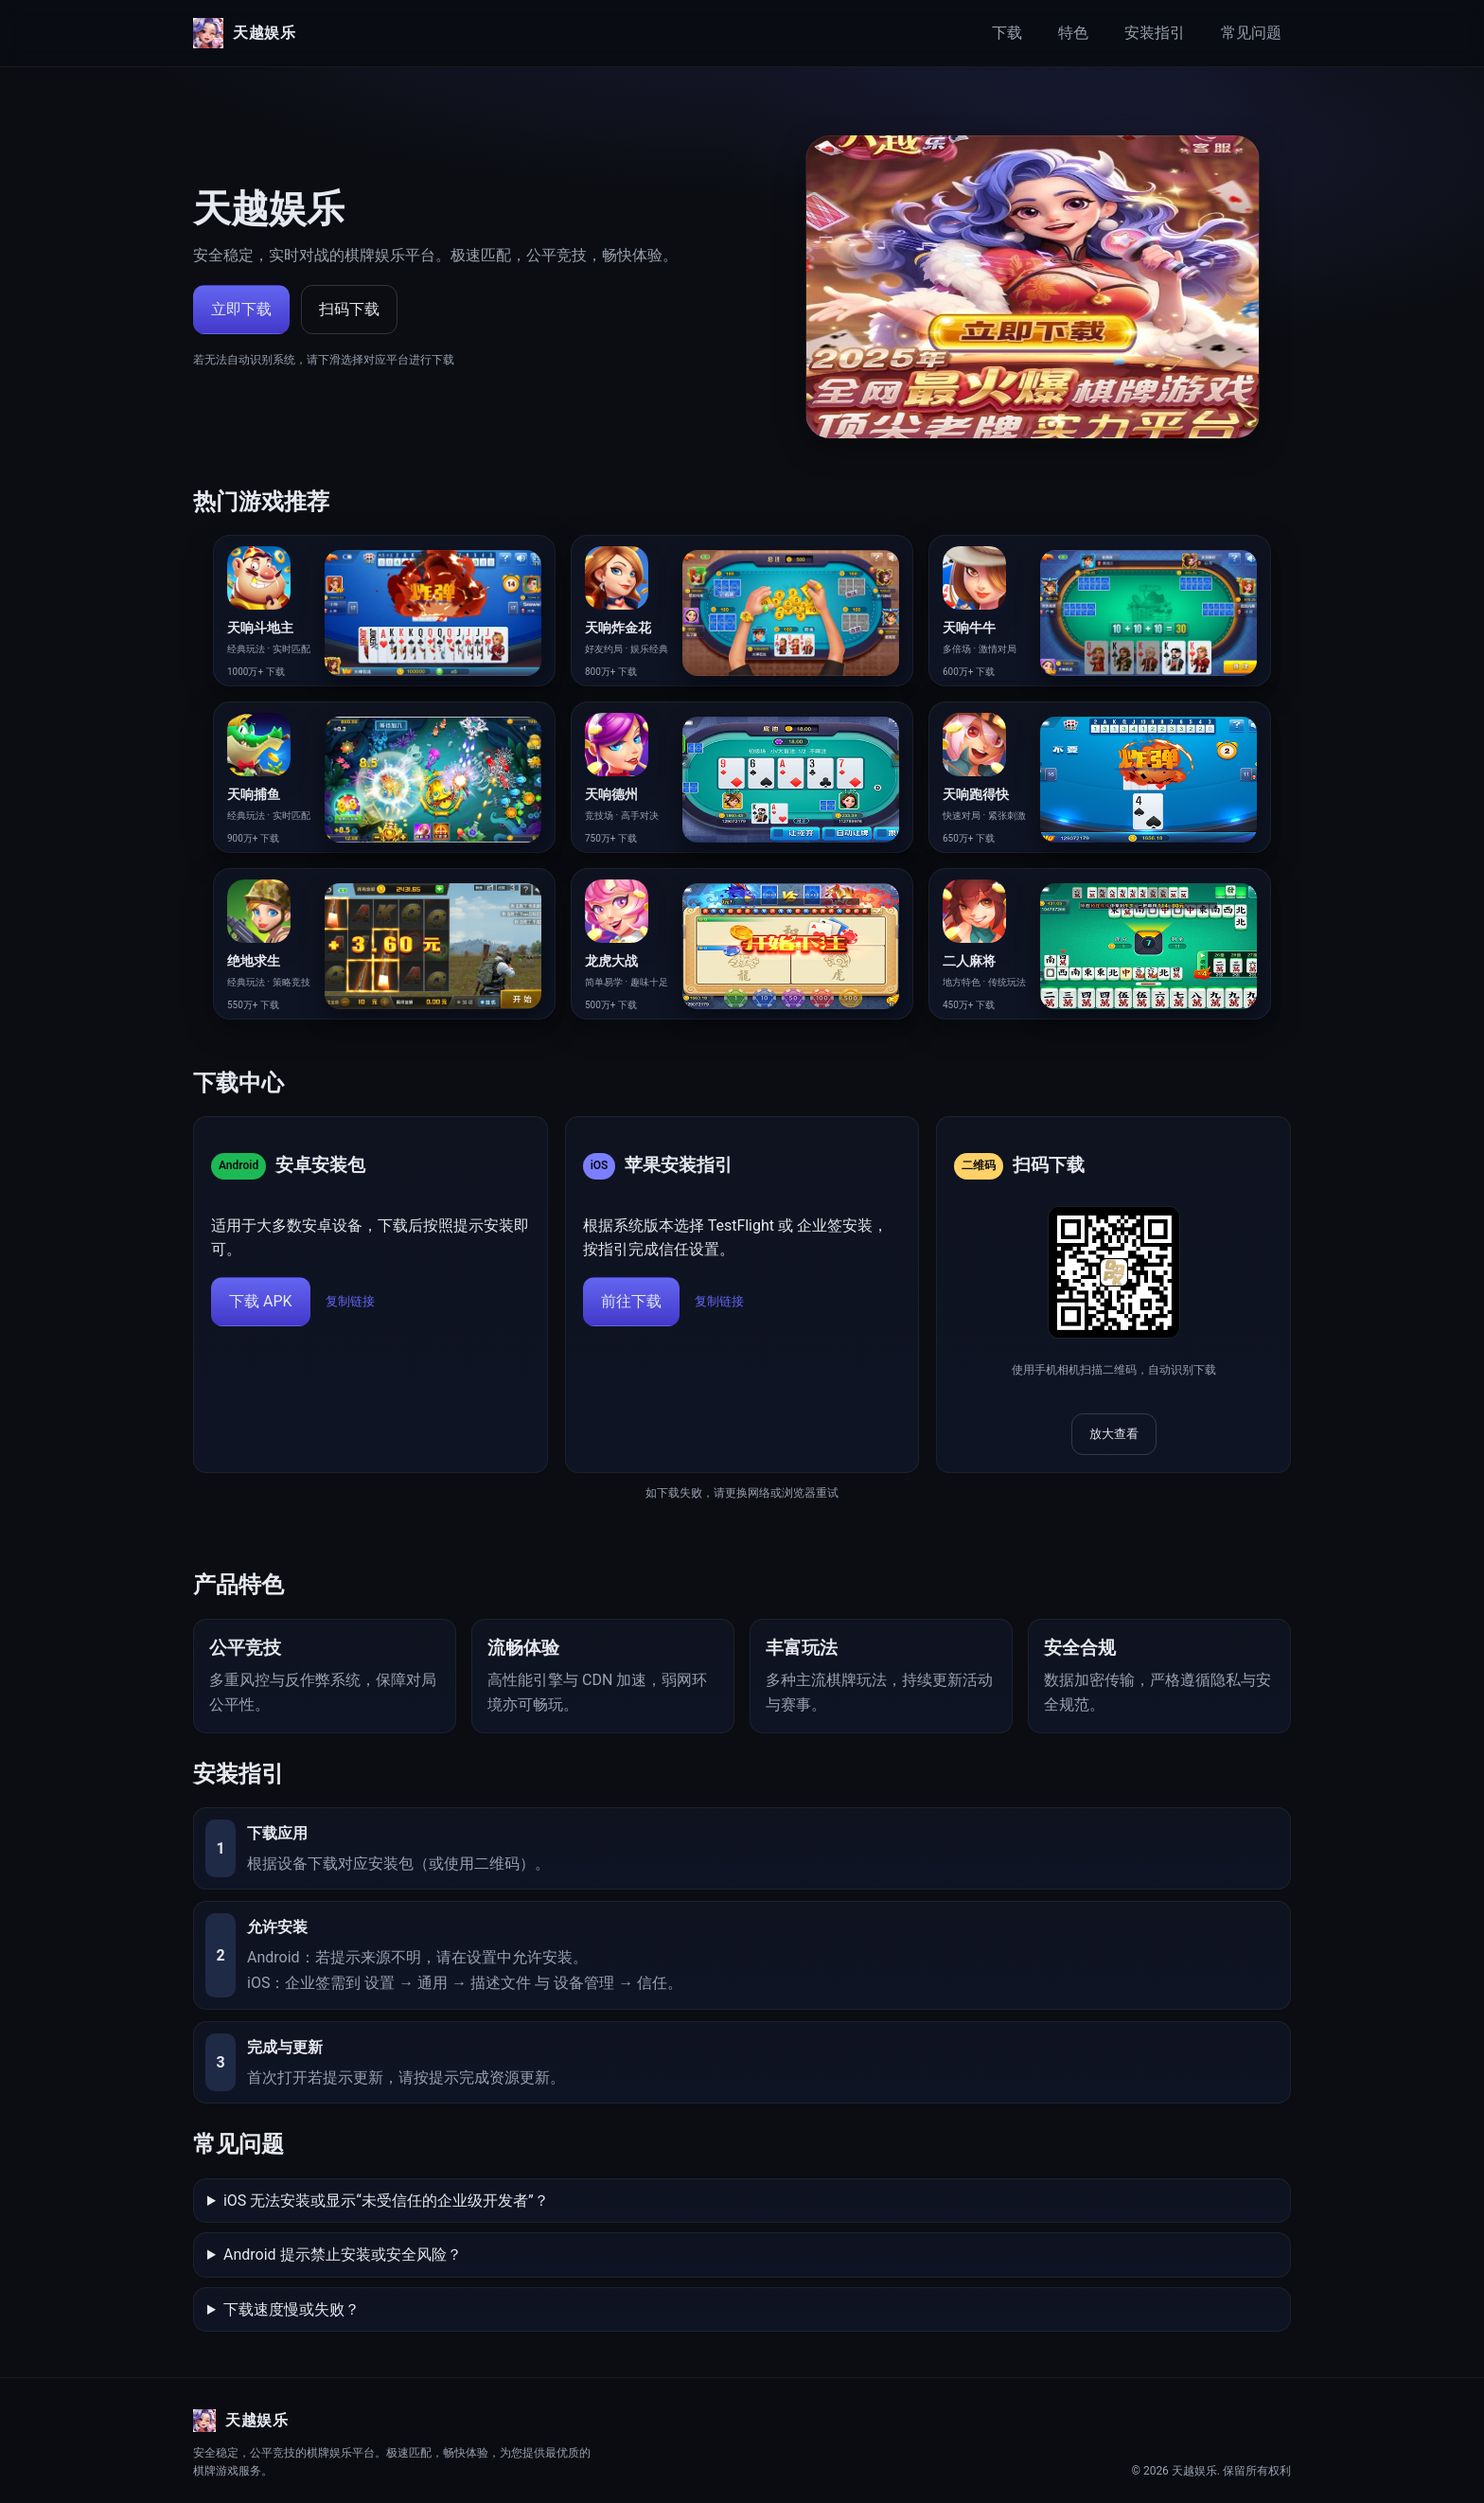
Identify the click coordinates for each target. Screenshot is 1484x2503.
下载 (1007, 33)
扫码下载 (349, 309)
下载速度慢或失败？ (291, 2309)
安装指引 (1154, 33)
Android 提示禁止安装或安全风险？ (342, 2254)
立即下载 (241, 309)
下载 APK (260, 1301)
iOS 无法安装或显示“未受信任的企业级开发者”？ (386, 2201)
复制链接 (350, 1301)
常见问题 (1251, 33)
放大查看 (1114, 1434)
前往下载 (631, 1301)
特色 (1073, 33)
